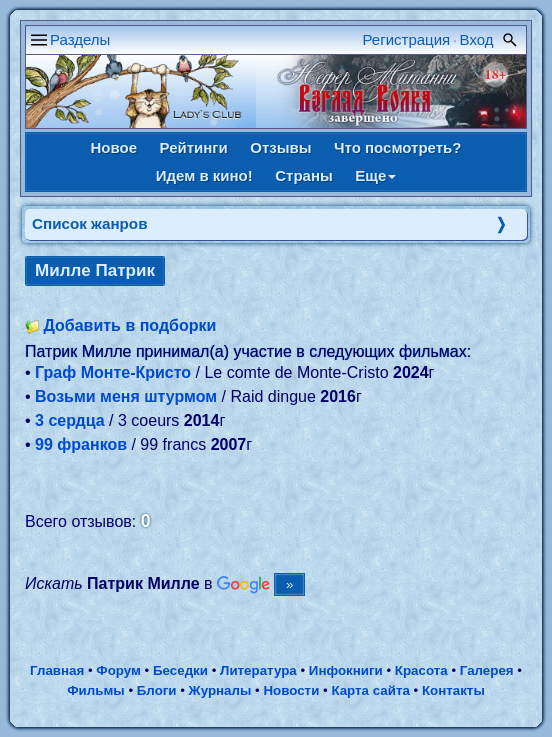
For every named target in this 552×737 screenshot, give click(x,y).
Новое (114, 147)
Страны (304, 175)
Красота (421, 670)
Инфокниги (346, 670)
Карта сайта (370, 690)
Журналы (220, 690)
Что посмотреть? (397, 147)
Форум (118, 670)
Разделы (80, 39)
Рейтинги (194, 147)
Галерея (487, 670)
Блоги (157, 690)
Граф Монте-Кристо (113, 372)
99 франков (81, 444)
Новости (291, 690)
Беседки (180, 670)
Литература (258, 670)
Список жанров (90, 223)
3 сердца (70, 420)
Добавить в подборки (129, 325)
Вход (477, 39)
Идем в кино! (204, 175)
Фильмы (95, 690)
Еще (375, 175)
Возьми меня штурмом (126, 396)
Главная (57, 670)
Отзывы (280, 147)
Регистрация (407, 39)
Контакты (453, 690)
